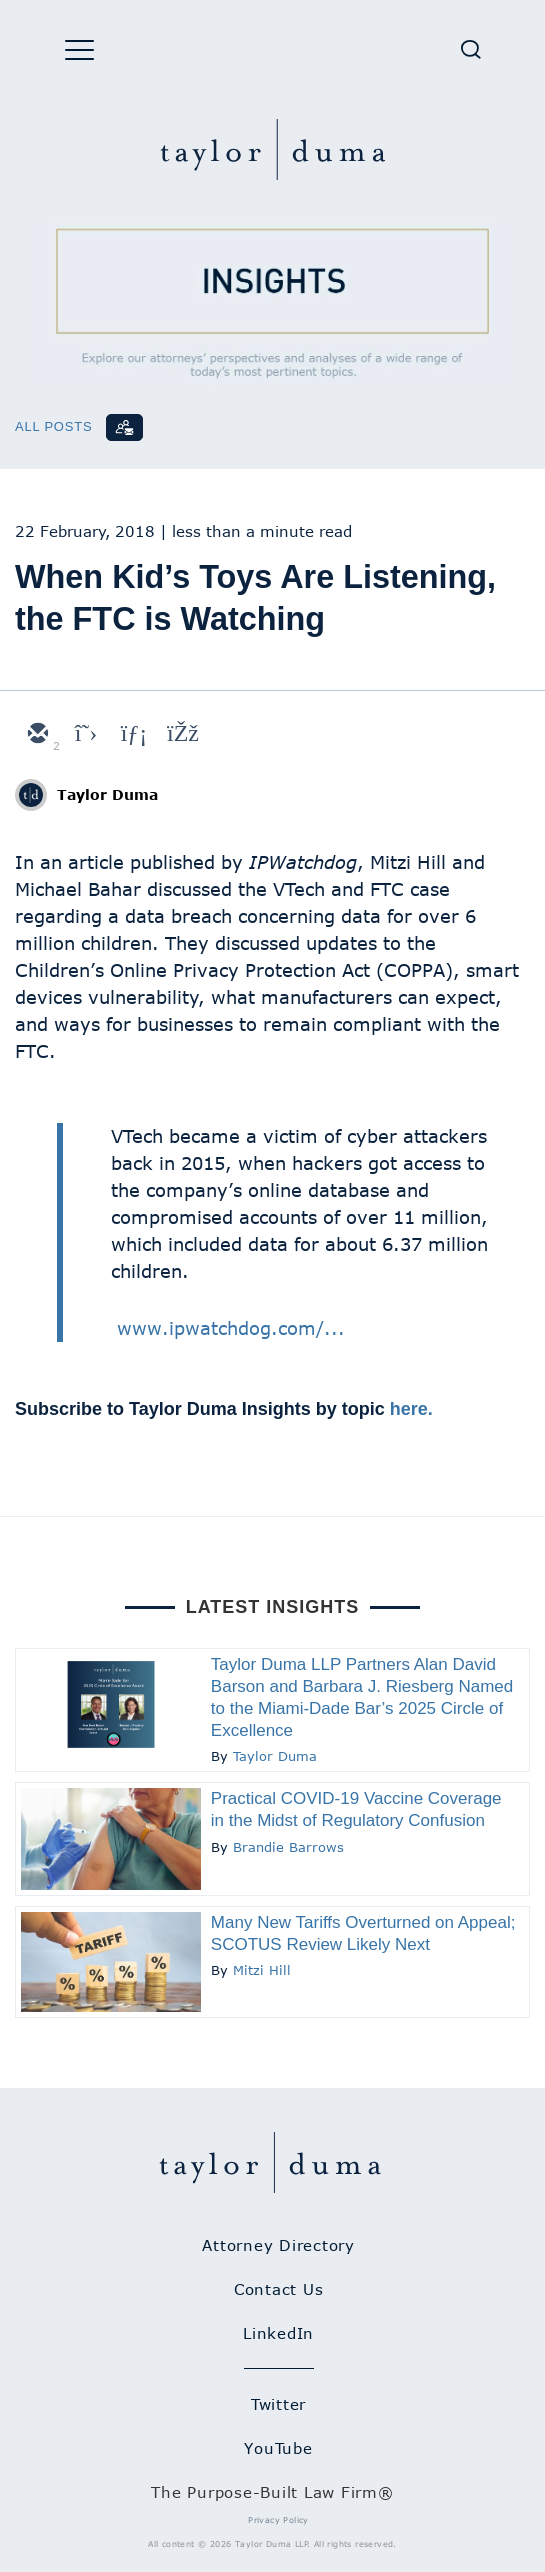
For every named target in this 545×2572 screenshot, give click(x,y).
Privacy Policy (278, 2520)
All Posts (53, 426)
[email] (37, 735)
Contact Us (279, 2289)
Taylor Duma (107, 794)
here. (411, 1409)
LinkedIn (278, 2333)
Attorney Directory (278, 2245)
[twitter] (85, 735)
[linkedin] (133, 735)
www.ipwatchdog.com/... (231, 1328)
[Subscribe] (124, 427)
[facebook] (181, 735)
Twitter (278, 2404)
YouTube (278, 2448)
